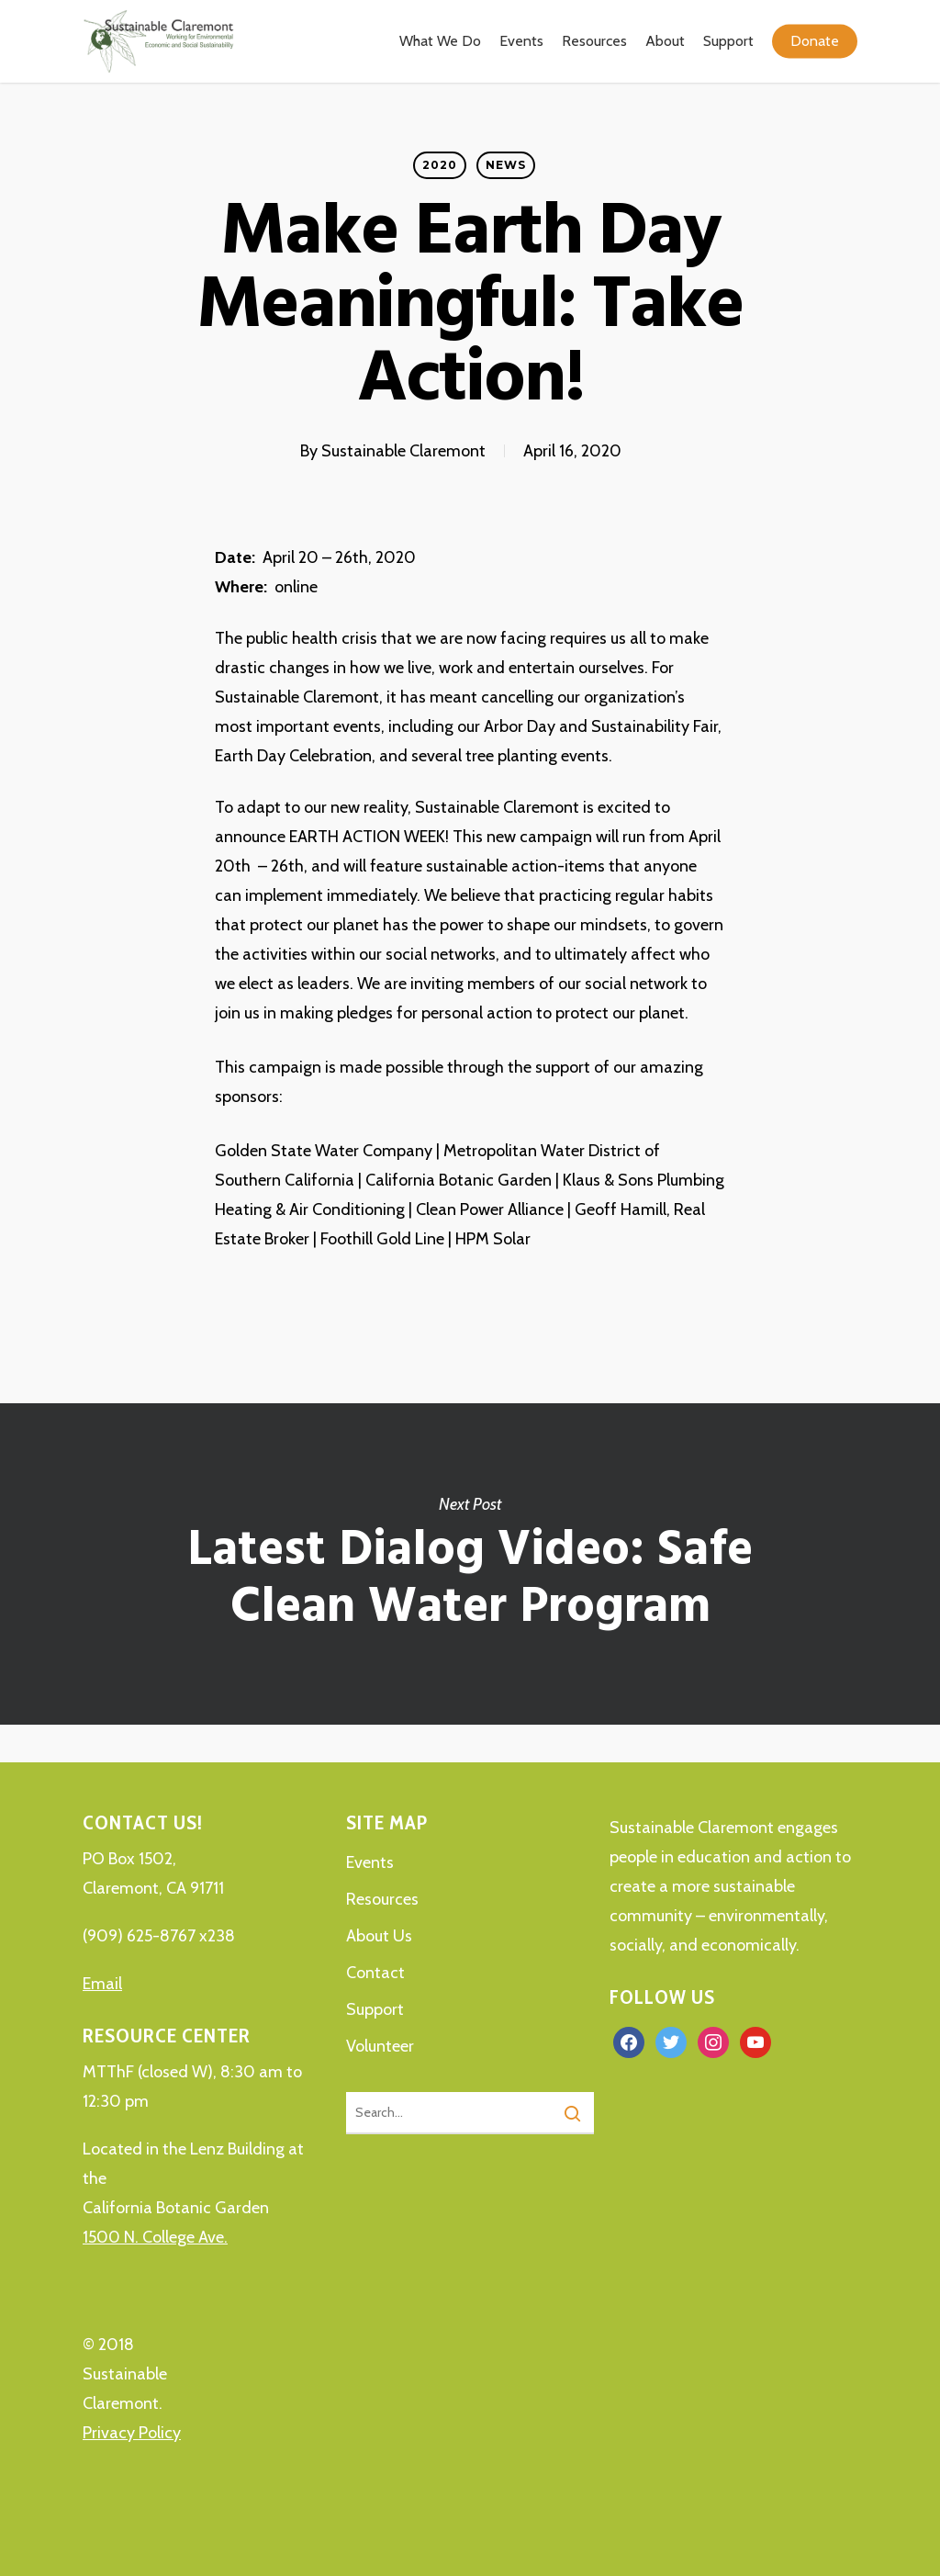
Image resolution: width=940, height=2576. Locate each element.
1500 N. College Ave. (155, 2237)
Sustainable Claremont (403, 451)
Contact (375, 1973)
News (506, 165)
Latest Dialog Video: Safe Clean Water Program (470, 1564)
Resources (382, 1899)
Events (370, 1862)
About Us (379, 1936)
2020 (439, 165)
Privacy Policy (132, 2433)
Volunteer (380, 2046)
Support (375, 2009)
